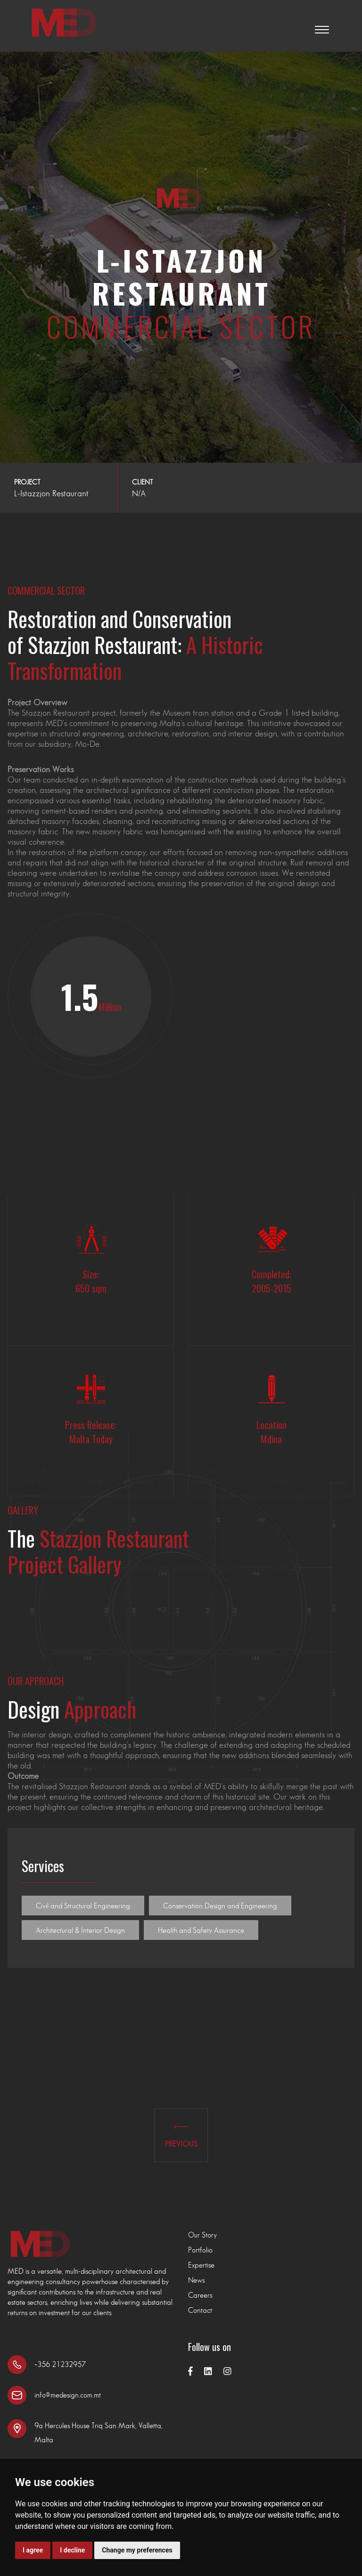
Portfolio (200, 2249)
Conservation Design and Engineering (220, 1905)
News (196, 2280)
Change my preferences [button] (137, 2550)
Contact (200, 2310)
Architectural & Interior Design (80, 1930)
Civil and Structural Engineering (83, 1905)
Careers (200, 2295)
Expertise (201, 2265)
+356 (43, 2364)
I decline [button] (72, 2550)
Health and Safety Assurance (201, 1930)
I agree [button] (33, 2550)
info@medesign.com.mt (67, 2394)
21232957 (69, 2364)
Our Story (202, 2234)
